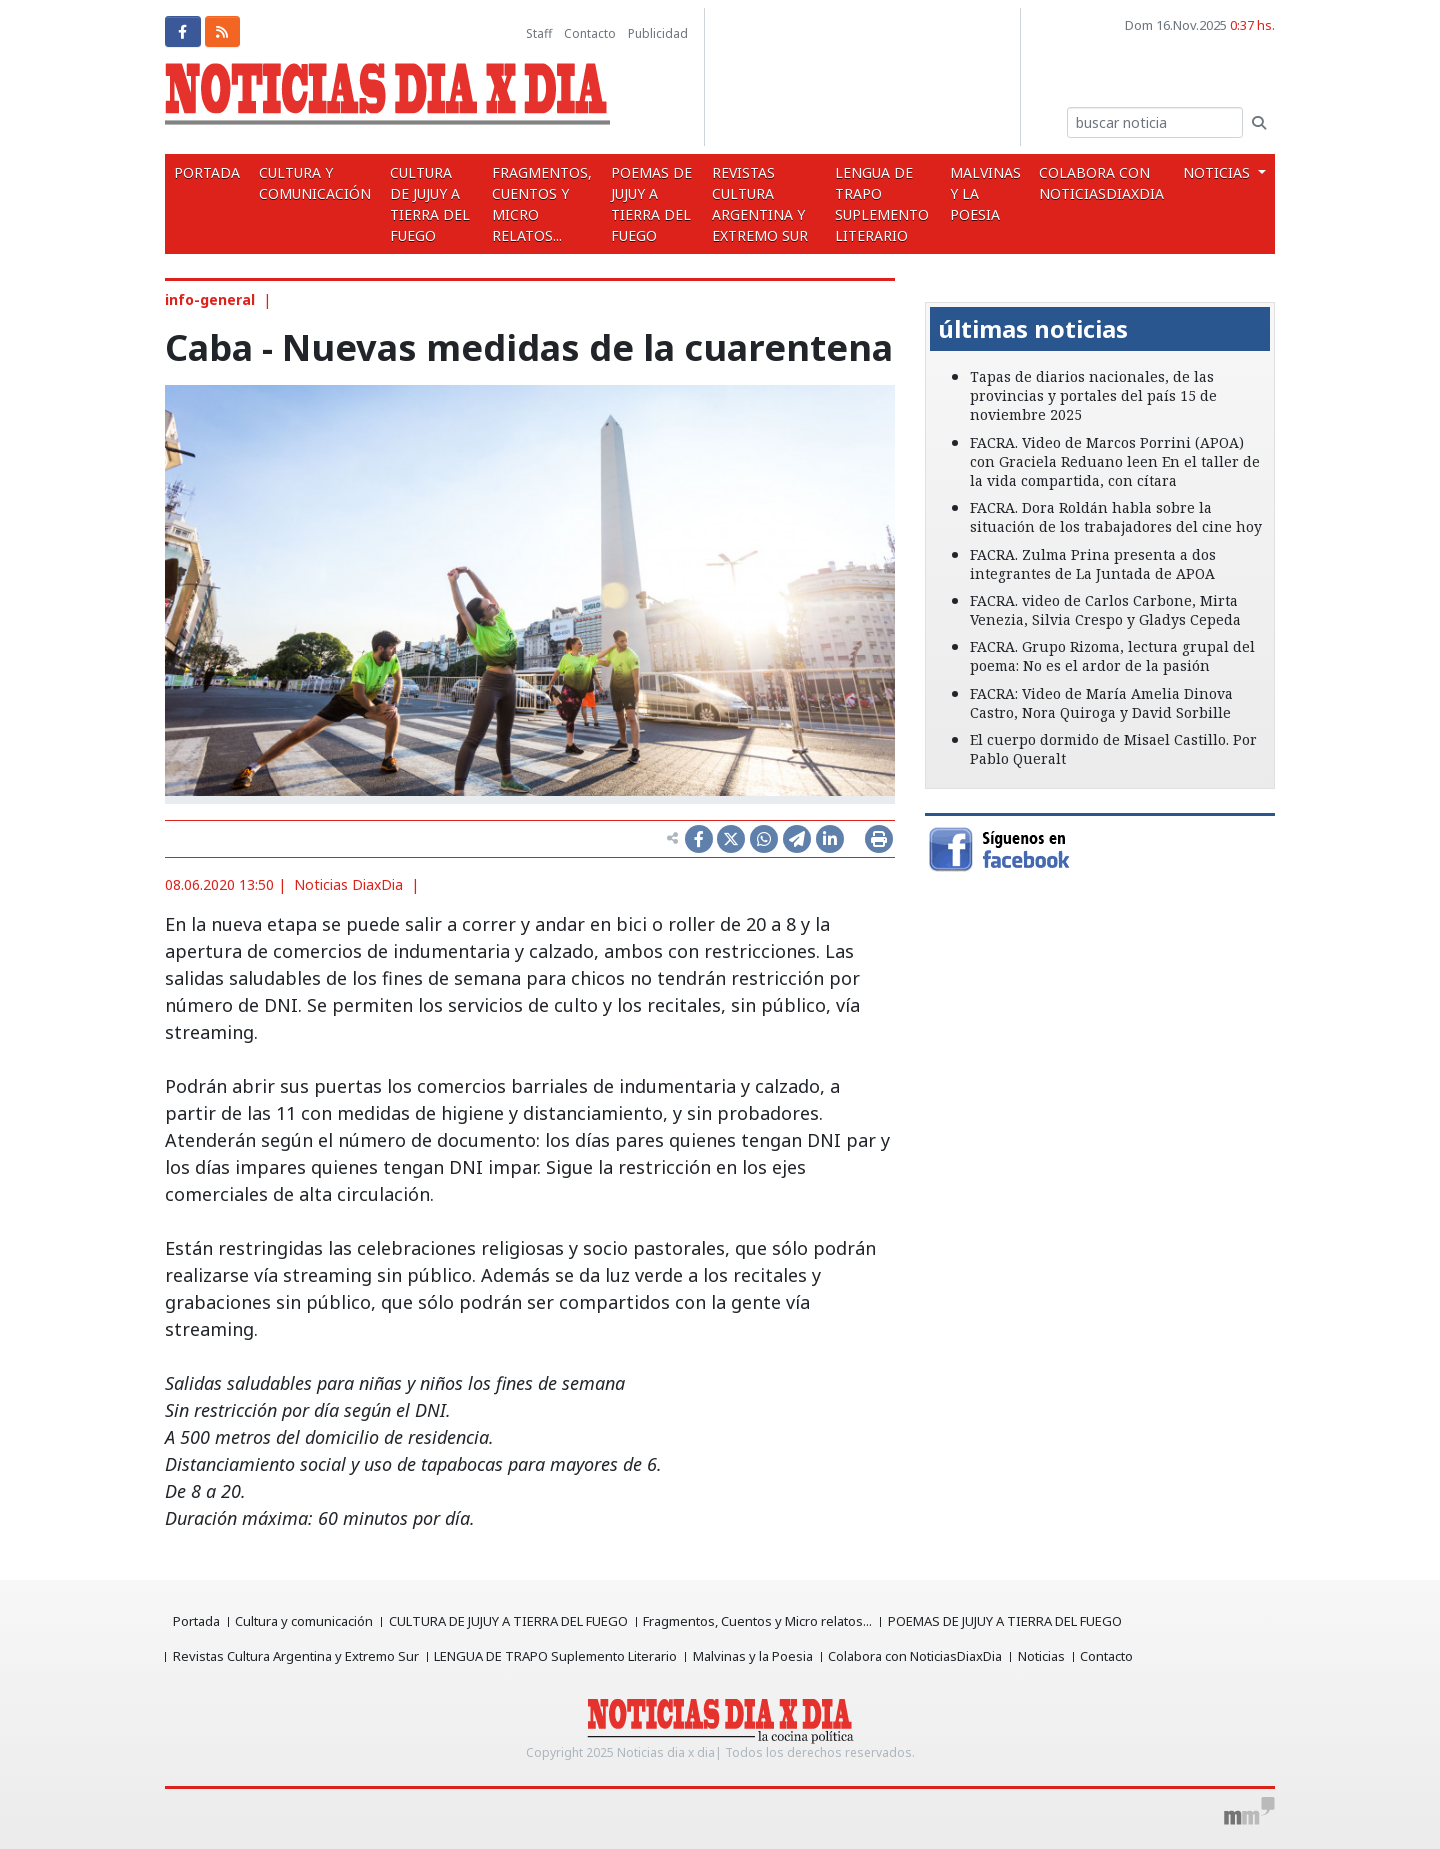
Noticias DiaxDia (348, 884)
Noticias (1043, 1656)
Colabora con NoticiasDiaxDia (1105, 183)
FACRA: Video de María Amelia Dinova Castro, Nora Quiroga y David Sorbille (1101, 703)
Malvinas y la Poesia (991, 193)
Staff (539, 33)
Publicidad (658, 33)
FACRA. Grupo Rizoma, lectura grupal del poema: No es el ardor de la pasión (1112, 656)
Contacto (590, 33)
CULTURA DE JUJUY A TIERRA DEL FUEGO (425, 204)
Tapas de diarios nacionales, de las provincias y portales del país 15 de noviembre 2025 (1093, 395)
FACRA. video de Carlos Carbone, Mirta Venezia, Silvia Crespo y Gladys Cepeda (1105, 610)
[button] (951, 288)
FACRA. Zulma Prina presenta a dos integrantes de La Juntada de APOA (1093, 564)
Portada (206, 172)
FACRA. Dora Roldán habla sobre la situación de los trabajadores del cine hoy (1116, 517)
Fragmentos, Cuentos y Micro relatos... (539, 204)
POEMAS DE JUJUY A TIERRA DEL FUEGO (648, 204)
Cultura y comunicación (311, 183)
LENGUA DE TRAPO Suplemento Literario (885, 204)
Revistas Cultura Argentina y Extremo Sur (760, 204)
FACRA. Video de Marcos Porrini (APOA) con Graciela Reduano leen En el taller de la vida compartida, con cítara (1115, 461)
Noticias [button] (1219, 172)
